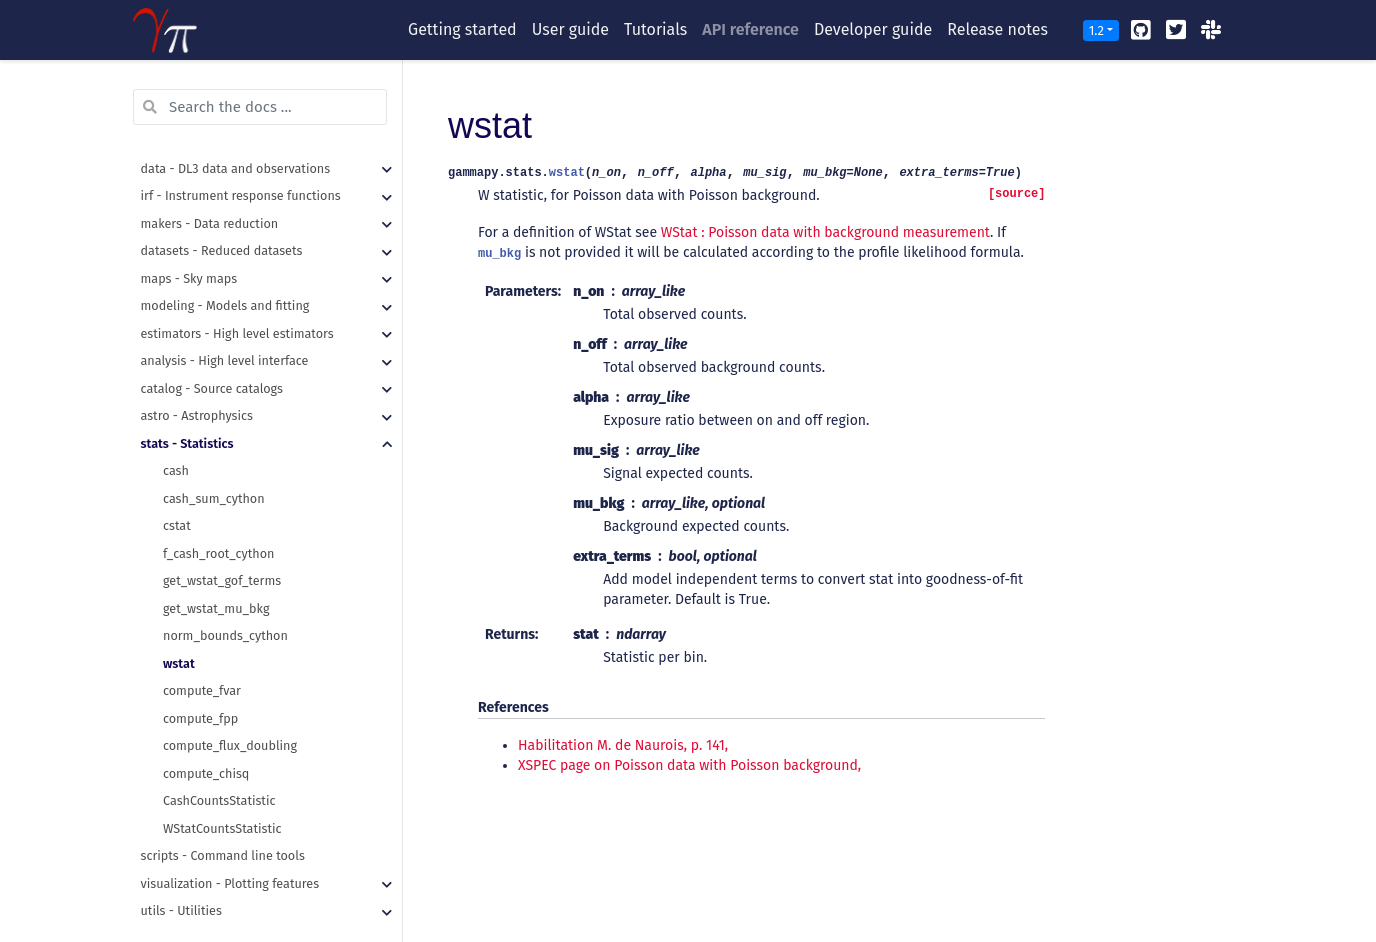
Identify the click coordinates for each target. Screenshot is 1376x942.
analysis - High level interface (225, 333)
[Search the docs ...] (260, 80)
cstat (177, 498)
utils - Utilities (181, 883)
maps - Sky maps (189, 251)
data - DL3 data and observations (236, 141)
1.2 (1096, 30)
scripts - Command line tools (223, 828)
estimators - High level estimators (237, 306)
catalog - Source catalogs (212, 361)
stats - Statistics (187, 416)
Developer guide (873, 29)
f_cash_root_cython (218, 526)
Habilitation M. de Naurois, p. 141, (623, 745)
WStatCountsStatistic (222, 801)
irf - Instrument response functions (241, 168)
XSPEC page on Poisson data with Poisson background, (689, 765)
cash (176, 443)
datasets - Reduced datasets (222, 223)
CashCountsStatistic (219, 773)
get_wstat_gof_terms (222, 553)
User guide (570, 29)
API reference (750, 29)
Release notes (997, 29)
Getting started (462, 29)
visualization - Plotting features (230, 856)
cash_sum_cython (214, 471)
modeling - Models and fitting (225, 278)
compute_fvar (202, 663)
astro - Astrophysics (197, 388)
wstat (179, 636)
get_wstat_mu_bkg (216, 581)
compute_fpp (200, 691)
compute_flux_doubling (230, 718)
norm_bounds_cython (225, 608)
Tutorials (655, 29)
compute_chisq (206, 746)
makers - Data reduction (210, 196)
